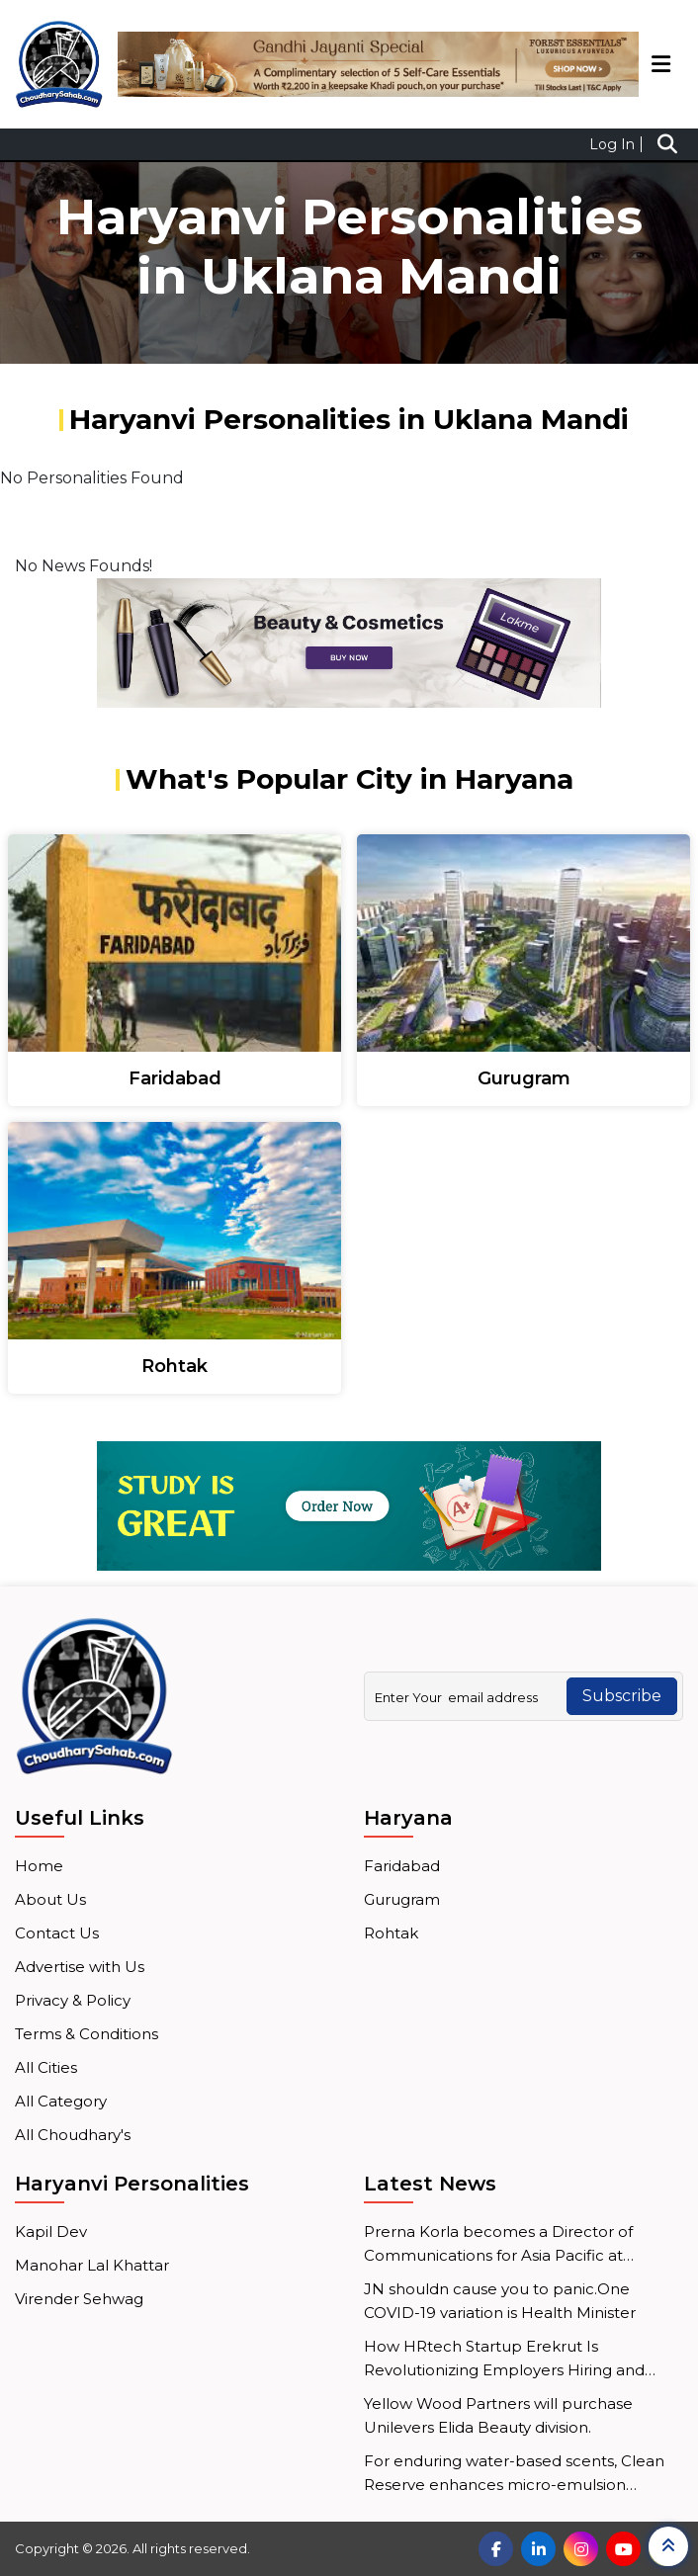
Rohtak (391, 1933)
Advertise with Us (79, 1966)
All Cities (46, 2067)
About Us (50, 1899)
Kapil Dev (51, 2231)
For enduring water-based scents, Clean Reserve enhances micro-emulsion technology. (514, 2474)
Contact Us (57, 1933)
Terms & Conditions (86, 2033)
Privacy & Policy (73, 2000)
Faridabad (402, 1865)
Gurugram (402, 1899)
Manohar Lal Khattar (92, 2265)
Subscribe (621, 1695)
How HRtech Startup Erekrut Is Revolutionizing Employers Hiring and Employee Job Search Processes (504, 2359)
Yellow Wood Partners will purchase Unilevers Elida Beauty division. (498, 2415)
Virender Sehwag (79, 2298)
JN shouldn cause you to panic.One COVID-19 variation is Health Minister (500, 2300)
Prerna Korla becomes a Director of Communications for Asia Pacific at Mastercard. (498, 2245)
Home (39, 1865)
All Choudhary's (73, 2134)
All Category (61, 2101)
